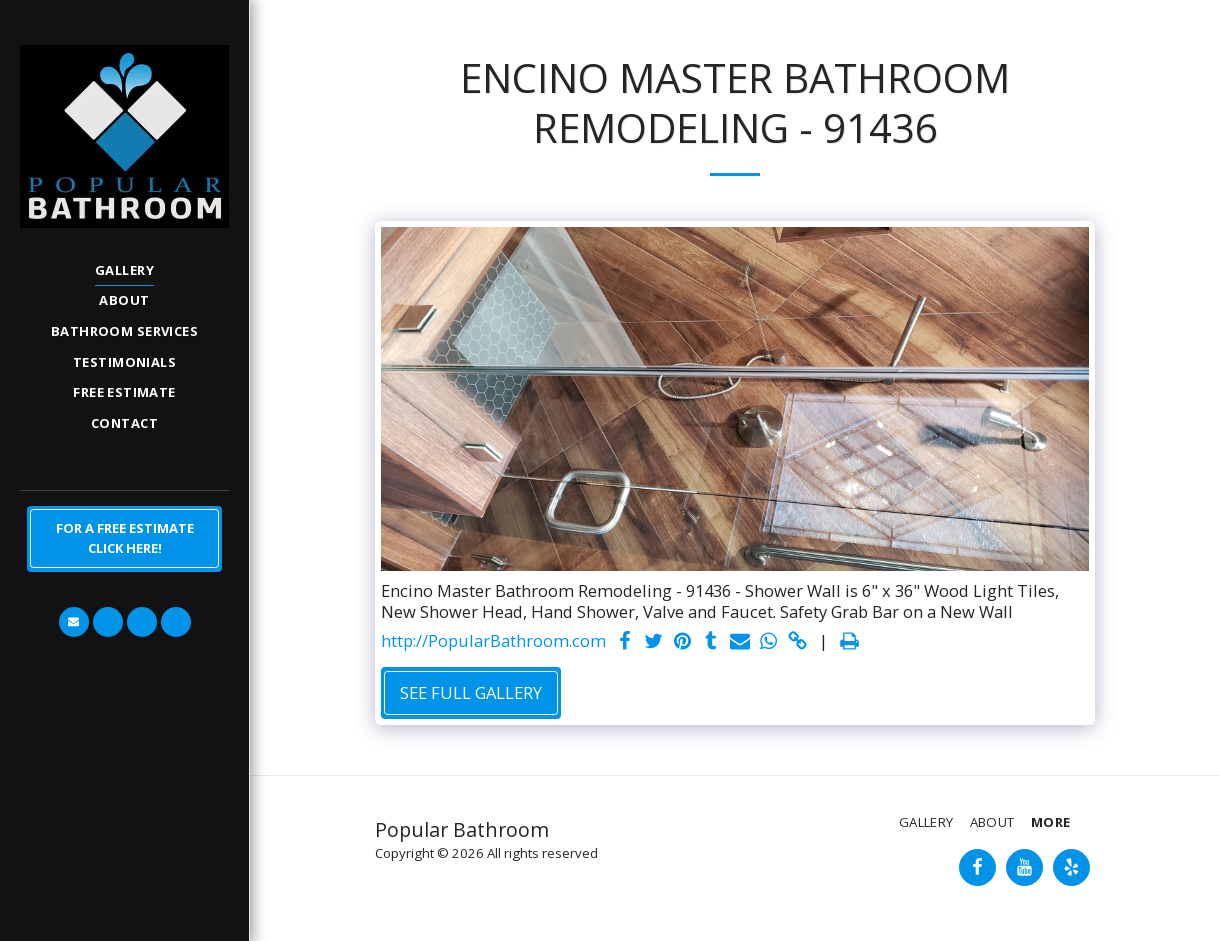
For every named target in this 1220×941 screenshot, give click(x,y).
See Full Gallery (471, 692)
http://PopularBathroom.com (493, 641)
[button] (74, 622)
